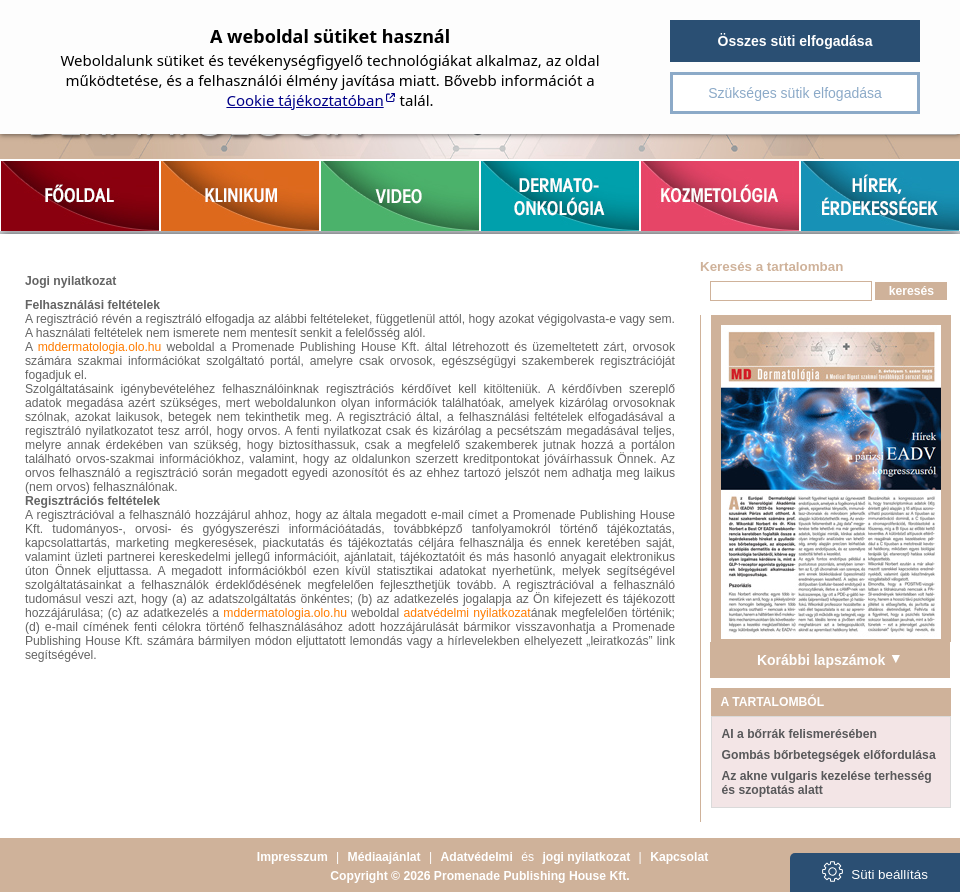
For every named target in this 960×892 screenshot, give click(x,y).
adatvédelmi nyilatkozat (466, 613)
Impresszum (292, 857)
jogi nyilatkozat (586, 857)
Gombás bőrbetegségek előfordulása (829, 755)
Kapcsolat (679, 857)
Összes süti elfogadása (795, 41)
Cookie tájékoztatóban (304, 100)
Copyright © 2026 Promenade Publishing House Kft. (479, 876)
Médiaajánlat (384, 857)
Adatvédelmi (477, 857)
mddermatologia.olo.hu (100, 347)
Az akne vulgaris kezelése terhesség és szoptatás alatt (827, 783)
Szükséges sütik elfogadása (795, 93)
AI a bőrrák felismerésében (799, 734)
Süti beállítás (875, 871)
